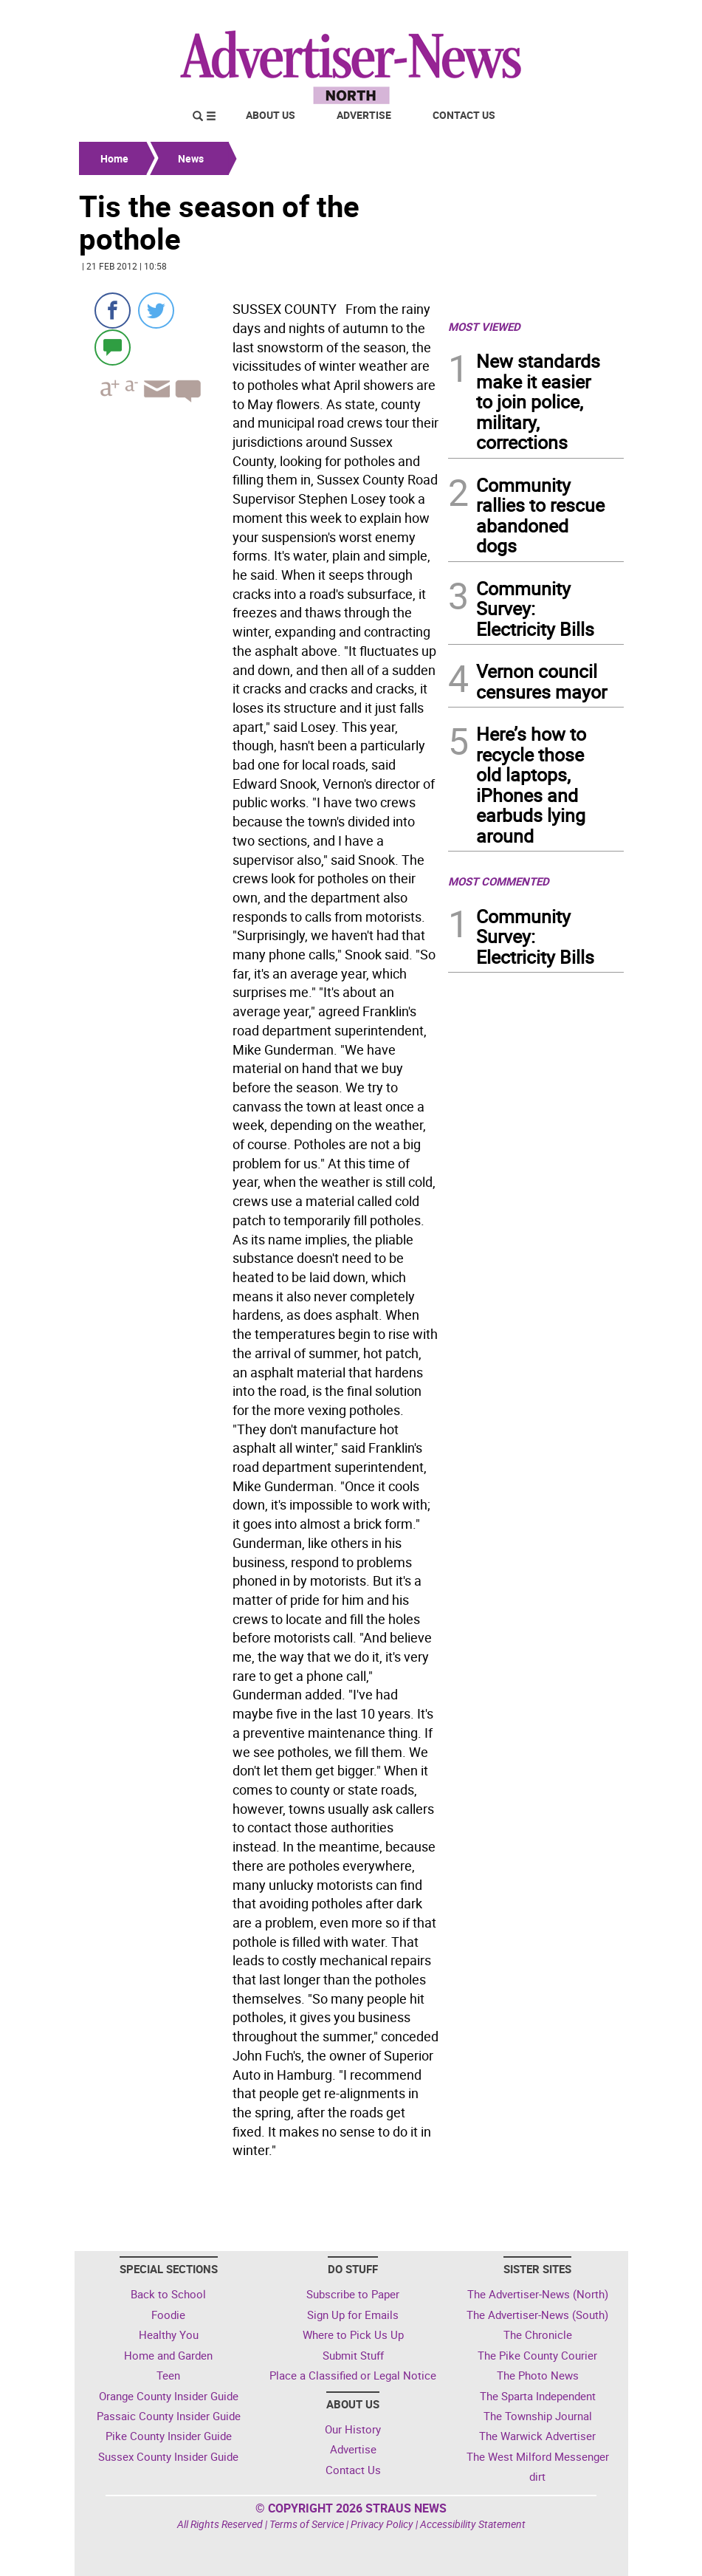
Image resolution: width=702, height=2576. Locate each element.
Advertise (364, 115)
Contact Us (464, 115)
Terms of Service (306, 2524)
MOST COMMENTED (498, 881)
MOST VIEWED (484, 326)
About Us (270, 115)
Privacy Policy (382, 2524)
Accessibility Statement (473, 2524)
